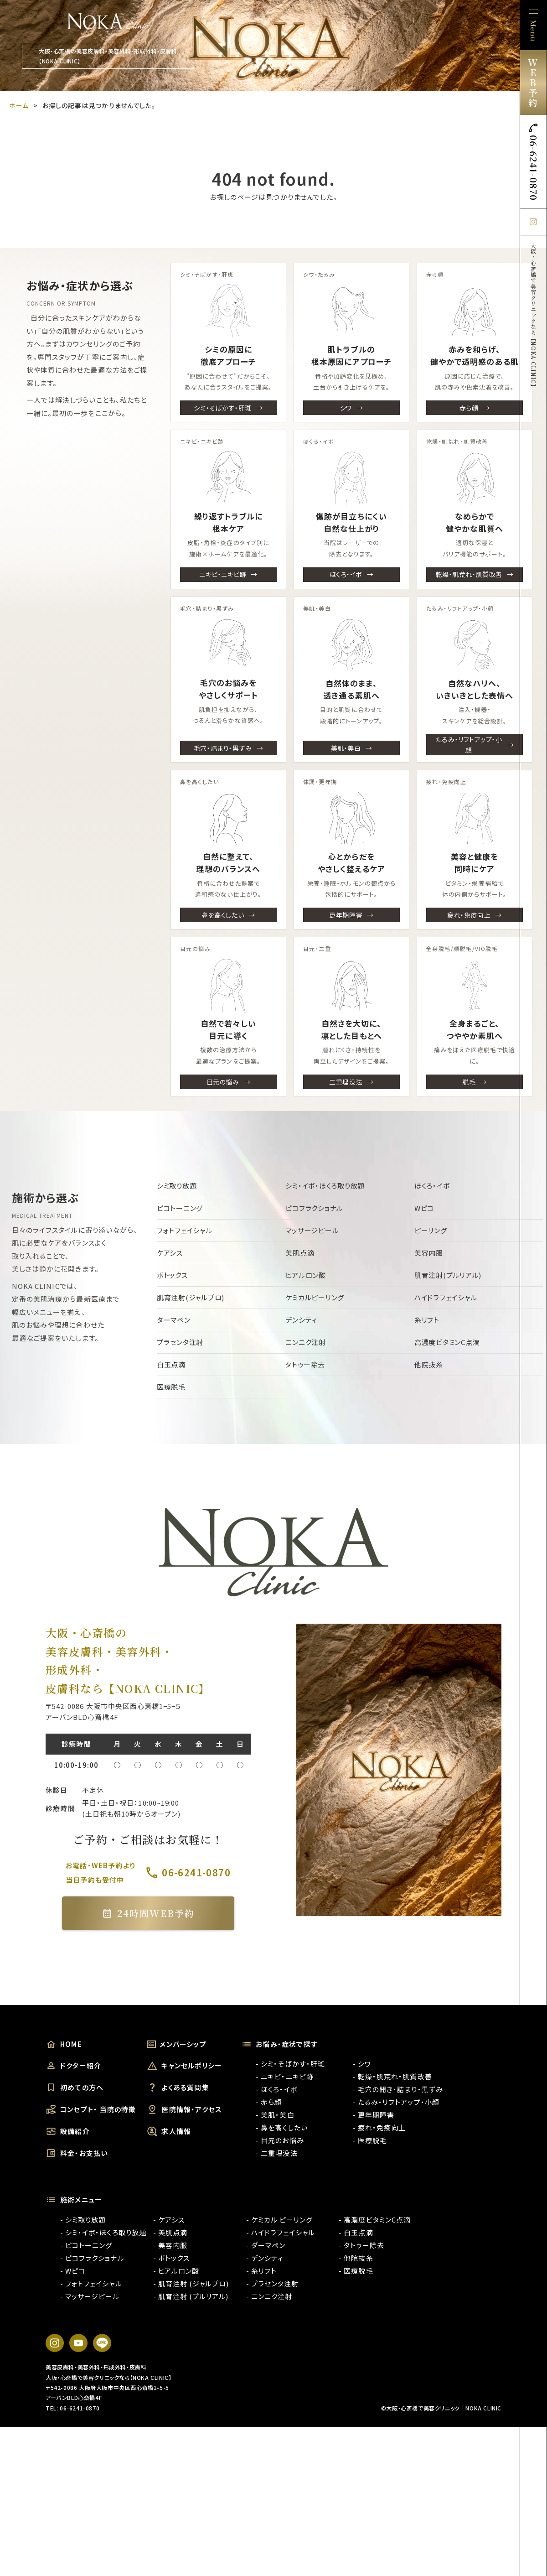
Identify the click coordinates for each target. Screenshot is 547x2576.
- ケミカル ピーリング (279, 2219)
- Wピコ (72, 2270)
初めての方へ (74, 2087)
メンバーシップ (176, 2043)
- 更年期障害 (373, 2114)
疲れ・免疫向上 (468, 914)
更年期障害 (345, 914)
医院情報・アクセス (184, 2109)
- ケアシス (169, 2219)
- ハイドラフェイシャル (280, 2232)
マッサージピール (312, 1230)
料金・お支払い (77, 2153)
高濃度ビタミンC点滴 (447, 1342)
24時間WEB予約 (148, 1912)
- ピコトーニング (86, 2245)
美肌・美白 (346, 748)
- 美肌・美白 (275, 2114)
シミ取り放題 (177, 1185)
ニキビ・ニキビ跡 (222, 574)
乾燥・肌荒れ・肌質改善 (469, 574)
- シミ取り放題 (83, 2219)
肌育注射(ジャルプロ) (190, 1297)
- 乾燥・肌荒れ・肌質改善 (392, 2076)
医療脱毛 (171, 1387)
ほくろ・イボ (346, 574)
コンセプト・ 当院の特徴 (91, 2109)
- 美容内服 (170, 2245)
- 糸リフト (261, 2270)
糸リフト (426, 1319)
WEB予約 (533, 82)
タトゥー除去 (305, 1364)
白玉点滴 (171, 1364)
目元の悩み (222, 1081)
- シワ (362, 2063)
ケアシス (170, 1252)
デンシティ (301, 1319)
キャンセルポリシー (184, 2065)
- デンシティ (265, 2258)
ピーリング (430, 1230)
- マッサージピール (90, 2296)
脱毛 (468, 1081)
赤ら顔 (469, 407)
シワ (346, 407)
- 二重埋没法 (276, 2153)
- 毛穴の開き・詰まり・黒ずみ (398, 2089)
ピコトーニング (180, 1208)
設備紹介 (68, 2131)
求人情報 (169, 2131)
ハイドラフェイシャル (445, 1297)
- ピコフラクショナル (92, 2258)
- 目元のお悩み (280, 2140)
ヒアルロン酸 (305, 1275)
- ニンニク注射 (269, 2296)
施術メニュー (74, 2199)
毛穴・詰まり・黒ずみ (223, 748)
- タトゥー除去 (361, 2245)
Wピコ (424, 1208)
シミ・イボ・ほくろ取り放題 (325, 1185)
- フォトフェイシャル (91, 2283)
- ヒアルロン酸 (176, 2270)
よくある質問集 (178, 2087)
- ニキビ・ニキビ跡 (285, 2076)
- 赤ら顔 (269, 2102)
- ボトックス (171, 2258)
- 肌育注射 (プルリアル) (191, 2296)
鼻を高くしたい (222, 914)
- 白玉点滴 (356, 2232)
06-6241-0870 (533, 161)
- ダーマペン (265, 2245)
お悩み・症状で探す (279, 2043)
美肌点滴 (299, 1252)
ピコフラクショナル (314, 1208)
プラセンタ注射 (180, 1342)
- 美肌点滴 (170, 2232)
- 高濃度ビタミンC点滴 (375, 2219)
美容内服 (428, 1252)
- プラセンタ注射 (272, 2283)
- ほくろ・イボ (276, 2089)
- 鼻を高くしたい (281, 2127)
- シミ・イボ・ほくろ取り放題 (103, 2232)
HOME (64, 2043)
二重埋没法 (345, 1081)
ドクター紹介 (73, 2065)
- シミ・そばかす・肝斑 (290, 2063)
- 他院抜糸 (356, 2258)
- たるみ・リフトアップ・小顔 (396, 2102)
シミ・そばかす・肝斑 (223, 407)
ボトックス (172, 1275)
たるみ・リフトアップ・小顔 (469, 744)
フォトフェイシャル (184, 1230)
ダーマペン (174, 1319)
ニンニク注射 (305, 1342)
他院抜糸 (428, 1364)
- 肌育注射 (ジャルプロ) (191, 2283)
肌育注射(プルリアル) (447, 1275)
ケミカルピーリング (314, 1297)
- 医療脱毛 (370, 2140)
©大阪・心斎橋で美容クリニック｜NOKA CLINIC (441, 2408)
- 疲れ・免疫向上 (379, 2127)
